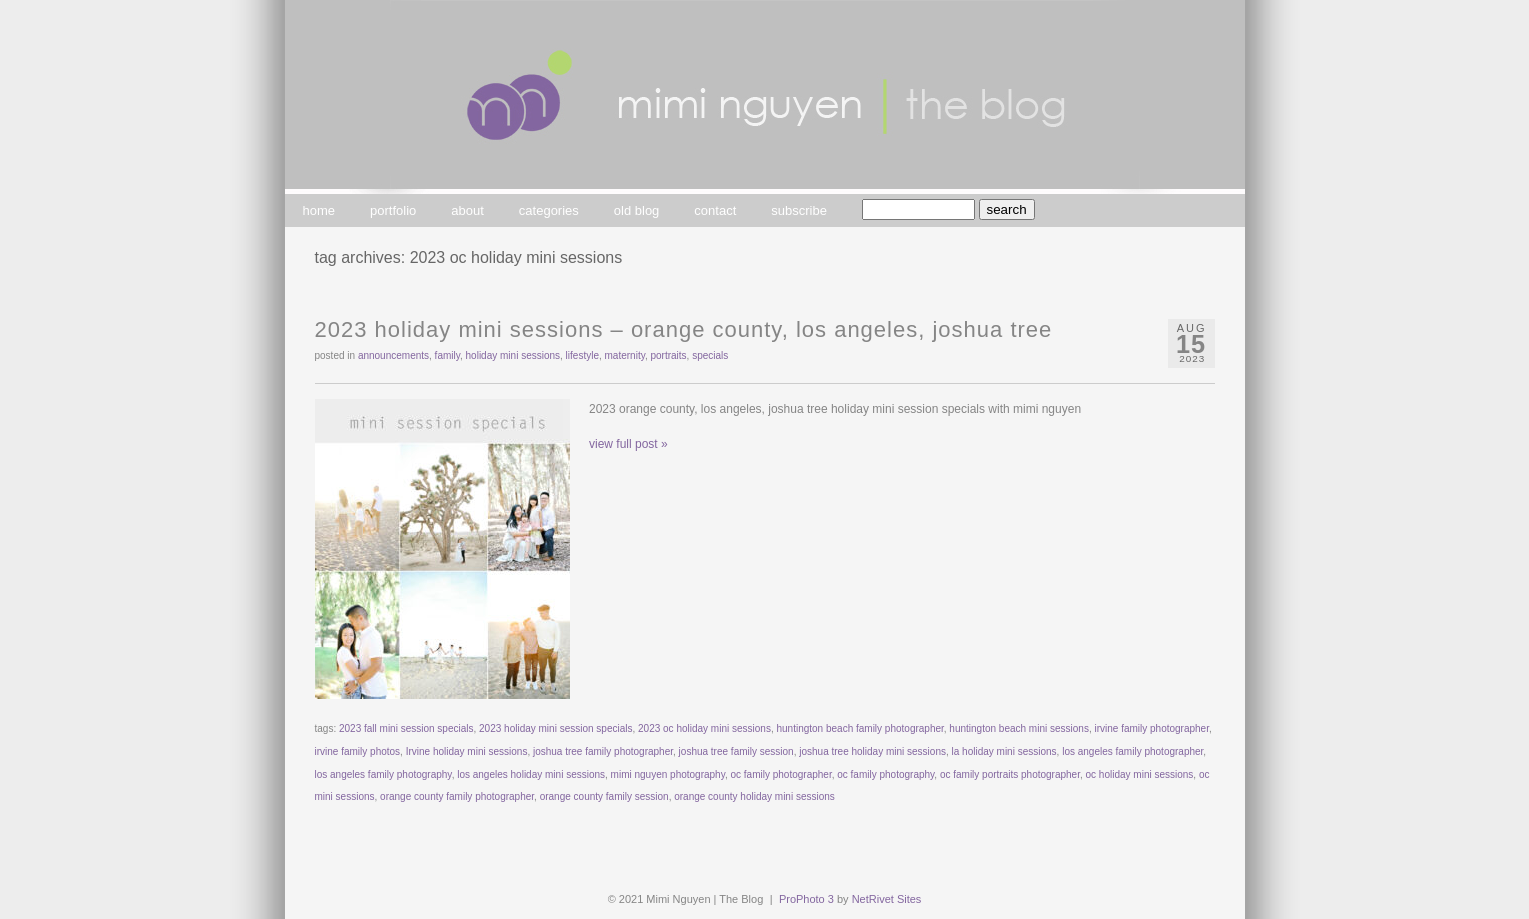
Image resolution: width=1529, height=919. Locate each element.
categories (549, 210)
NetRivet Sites (887, 899)
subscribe (799, 210)
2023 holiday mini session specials (555, 728)
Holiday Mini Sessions (513, 355)
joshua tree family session (736, 751)
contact (715, 210)
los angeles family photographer (1132, 751)
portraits (668, 355)
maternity (625, 355)
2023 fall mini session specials (406, 728)
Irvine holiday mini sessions (467, 751)
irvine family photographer (1151, 728)
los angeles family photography (383, 774)
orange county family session (604, 796)
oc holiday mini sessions (1140, 774)
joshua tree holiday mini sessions (872, 751)
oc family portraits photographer (1010, 774)
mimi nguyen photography (668, 774)
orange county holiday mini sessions (754, 796)
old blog (637, 210)
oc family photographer (781, 774)
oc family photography (885, 774)
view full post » (628, 444)
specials (710, 355)
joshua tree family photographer (603, 751)
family (447, 355)
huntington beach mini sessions (1019, 728)
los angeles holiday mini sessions (531, 774)
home (319, 210)
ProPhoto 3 (806, 899)
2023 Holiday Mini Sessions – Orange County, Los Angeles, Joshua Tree (684, 329)
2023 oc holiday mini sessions (704, 728)
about (467, 210)
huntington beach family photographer (859, 728)
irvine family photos (358, 751)
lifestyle (582, 355)
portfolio (393, 210)
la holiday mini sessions (1004, 751)
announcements (393, 355)
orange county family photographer (457, 796)
